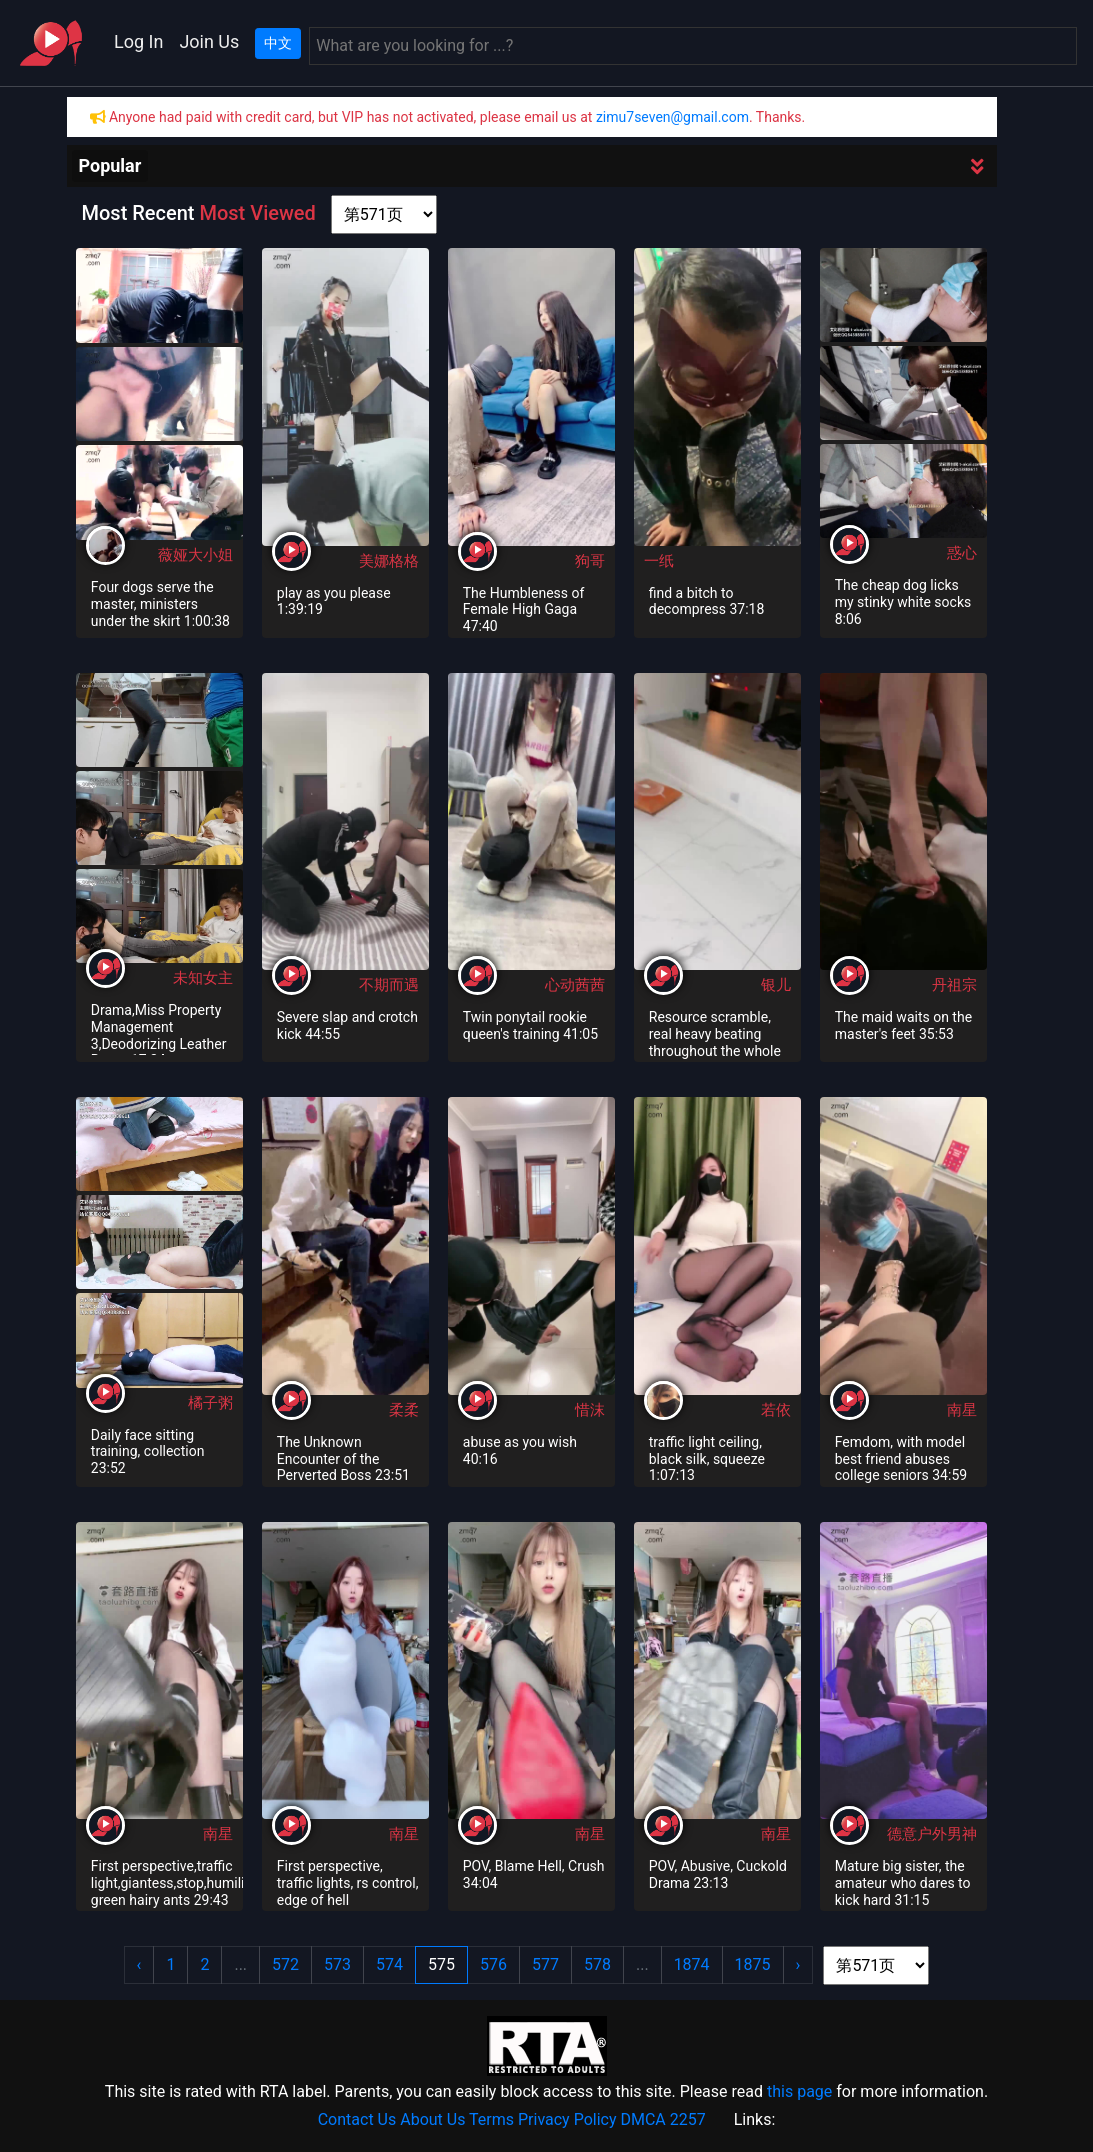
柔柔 (404, 1410)
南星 (962, 1410)
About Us (432, 2119)
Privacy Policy (567, 2119)
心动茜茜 (575, 985)
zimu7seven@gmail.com (672, 117)
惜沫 (590, 1410)
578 (597, 1964)
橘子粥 (210, 1403)
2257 (688, 2119)
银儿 (776, 985)
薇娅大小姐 (195, 555)
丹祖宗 (954, 985)
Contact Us (357, 2119)
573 (337, 1964)
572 (285, 1964)
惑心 (962, 553)
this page (799, 2091)
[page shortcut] (384, 214)
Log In (138, 41)
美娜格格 (389, 561)
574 (389, 1964)
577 (545, 1964)
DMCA (642, 2119)
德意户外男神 (932, 1834)
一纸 (659, 561)
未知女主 (203, 978)
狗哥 (590, 561)
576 (493, 1964)
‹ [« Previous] (139, 1964)
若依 (776, 1410)
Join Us (209, 41)
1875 (753, 1964)
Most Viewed (257, 213)
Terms (491, 2119)
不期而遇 (389, 985)
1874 (692, 1964)
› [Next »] (798, 1964)
